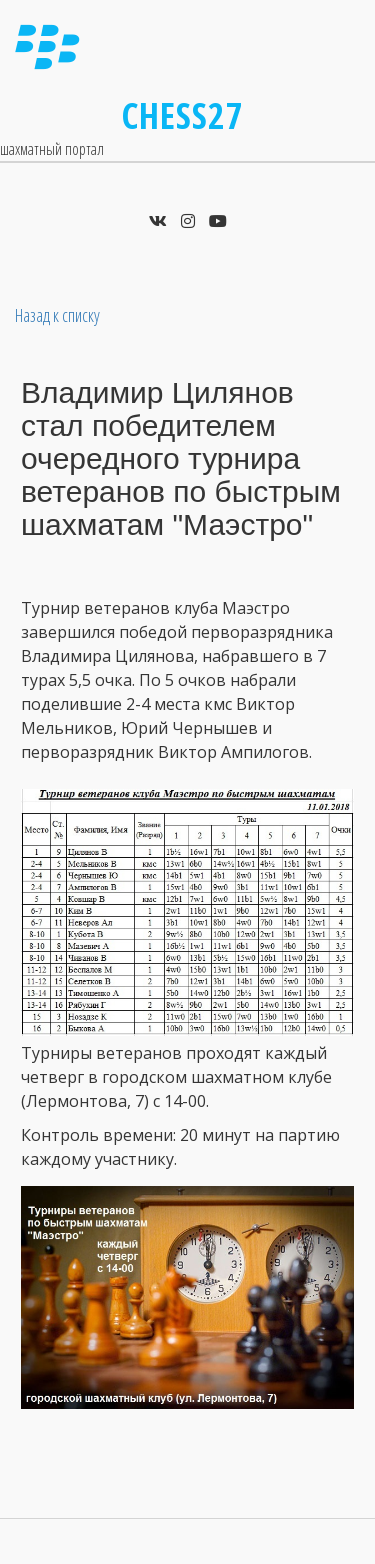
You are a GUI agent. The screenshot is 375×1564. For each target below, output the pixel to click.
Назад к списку (57, 315)
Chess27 (183, 115)
